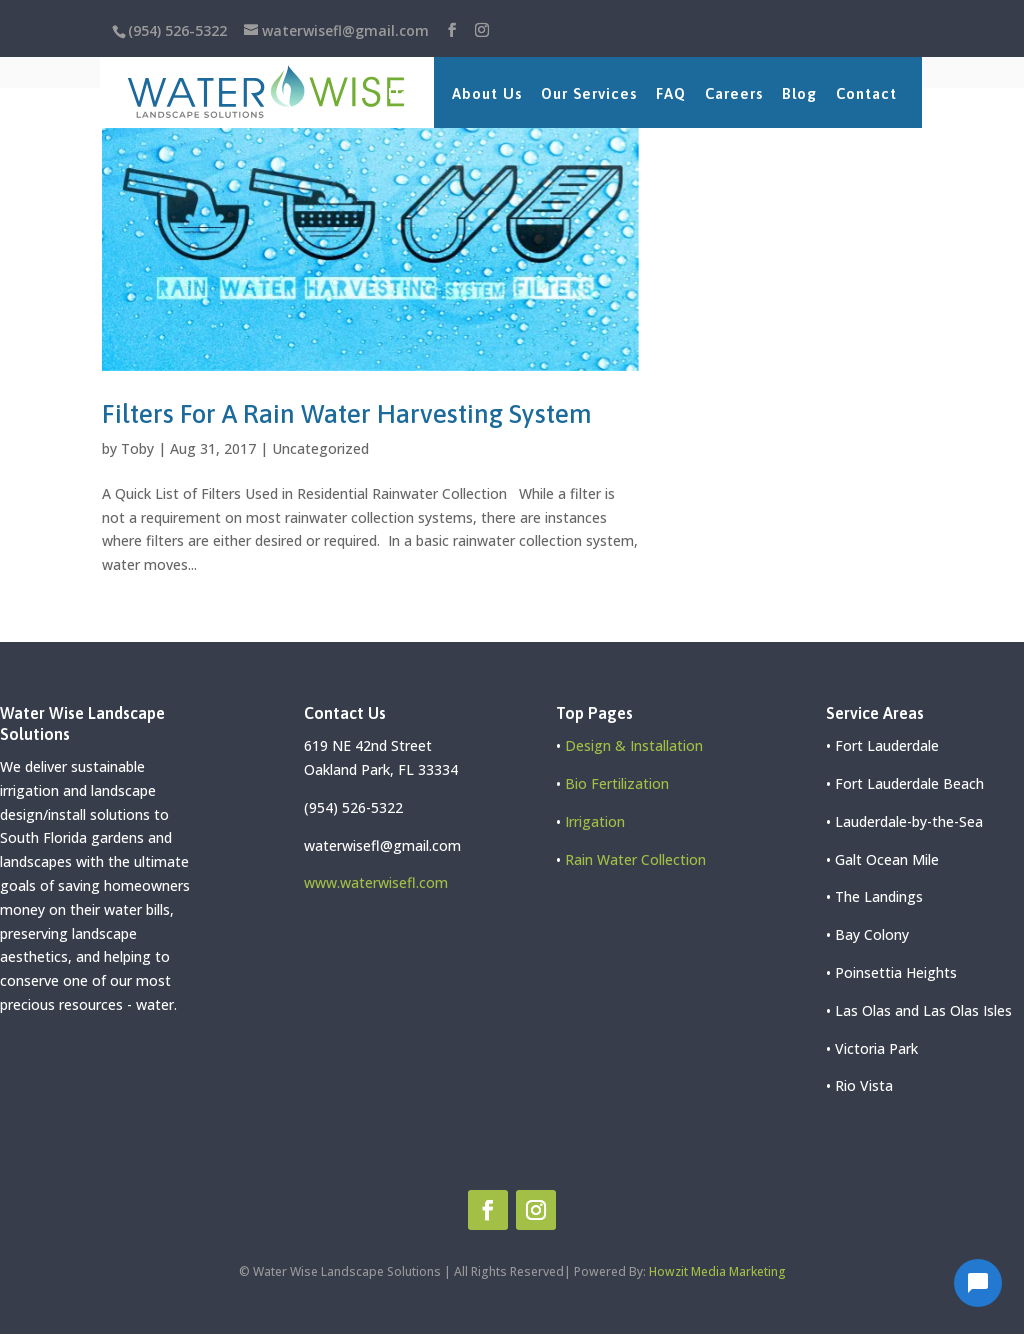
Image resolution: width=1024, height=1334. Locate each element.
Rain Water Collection (635, 859)
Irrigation (595, 821)
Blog (799, 93)
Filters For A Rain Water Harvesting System (347, 414)
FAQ (671, 93)
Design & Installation (634, 745)
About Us (487, 93)
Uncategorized (320, 448)
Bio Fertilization (617, 783)
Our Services (589, 93)
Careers (734, 93)
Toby (137, 448)
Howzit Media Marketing (717, 1271)
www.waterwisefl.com (376, 882)
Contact (866, 93)
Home (410, 93)
